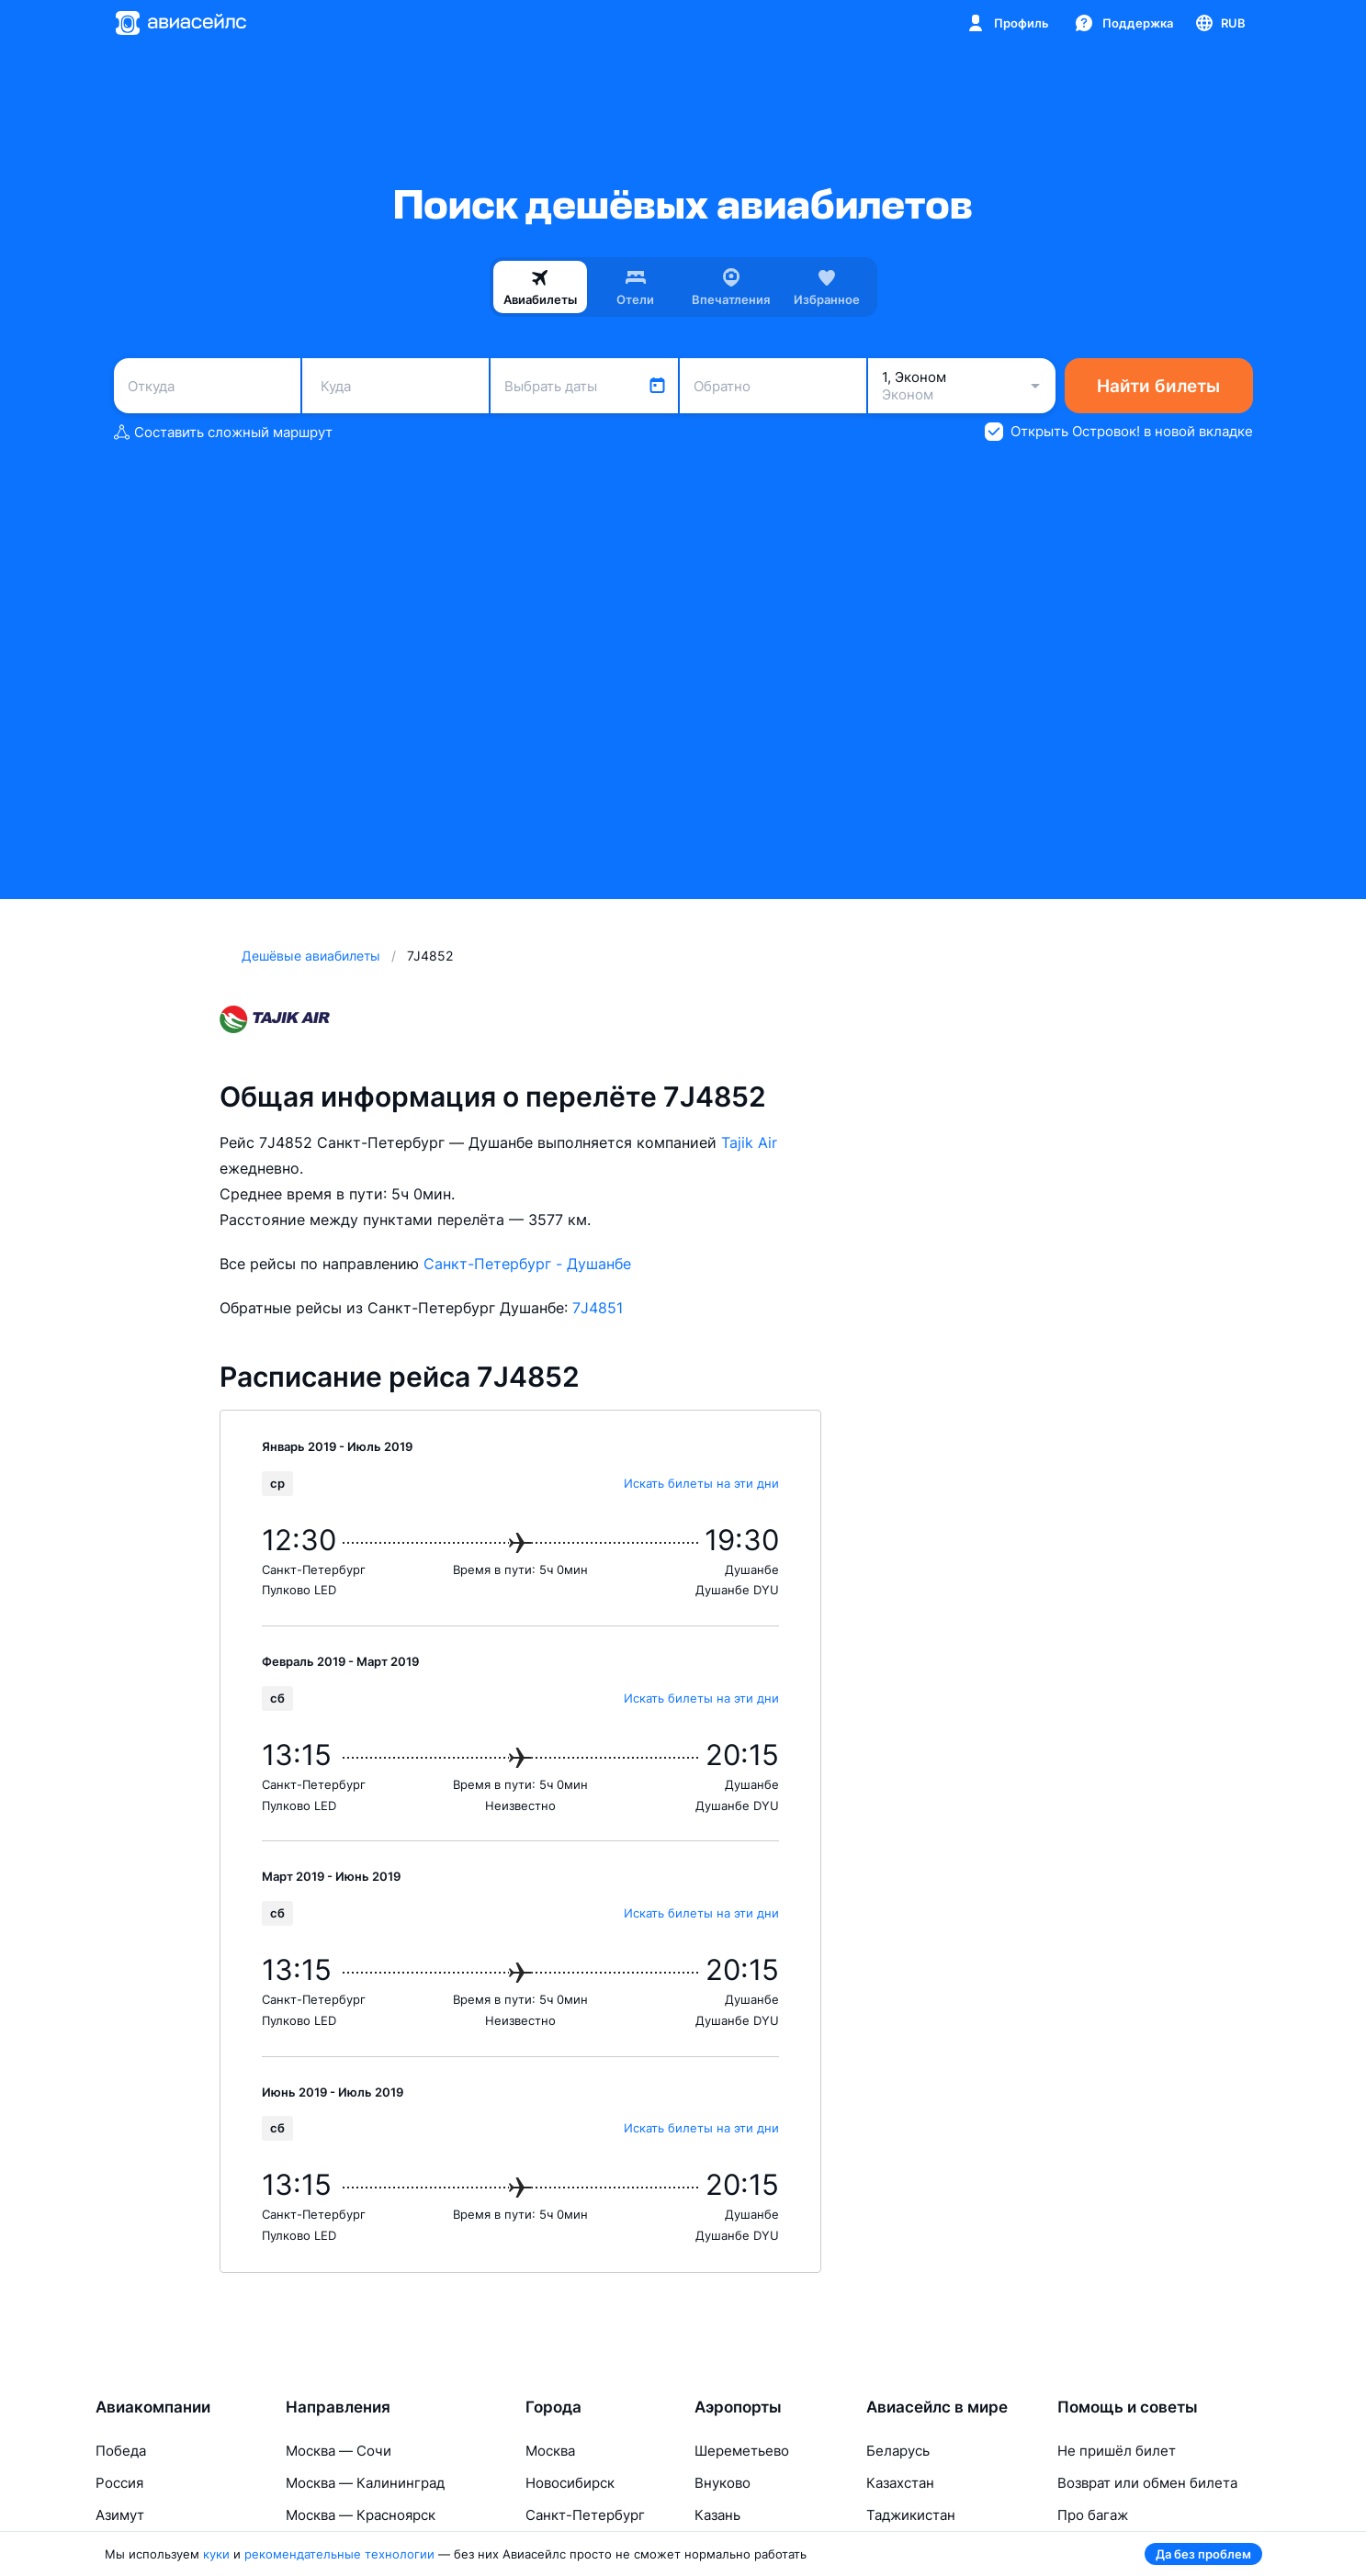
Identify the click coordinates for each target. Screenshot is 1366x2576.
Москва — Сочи (338, 2450)
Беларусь (898, 2450)
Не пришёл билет (1116, 2450)
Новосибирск (570, 2483)
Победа (121, 2450)
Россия (119, 2483)
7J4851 (597, 1308)
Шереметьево (741, 2450)
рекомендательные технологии (339, 2554)
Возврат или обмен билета (1147, 2483)
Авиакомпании (153, 2407)
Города (553, 2407)
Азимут (120, 2515)
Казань (717, 2515)
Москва (550, 2450)
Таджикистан (910, 2515)
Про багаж (1092, 2515)
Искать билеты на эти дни (701, 1483)
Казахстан (900, 2483)
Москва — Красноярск (360, 2515)
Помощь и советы (1127, 2407)
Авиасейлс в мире (937, 2407)
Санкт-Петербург (585, 2515)
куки (216, 2554)
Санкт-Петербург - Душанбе (527, 1263)
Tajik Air (749, 1142)
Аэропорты (738, 2407)
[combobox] (207, 385)
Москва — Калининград (365, 2483)
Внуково (722, 2483)
